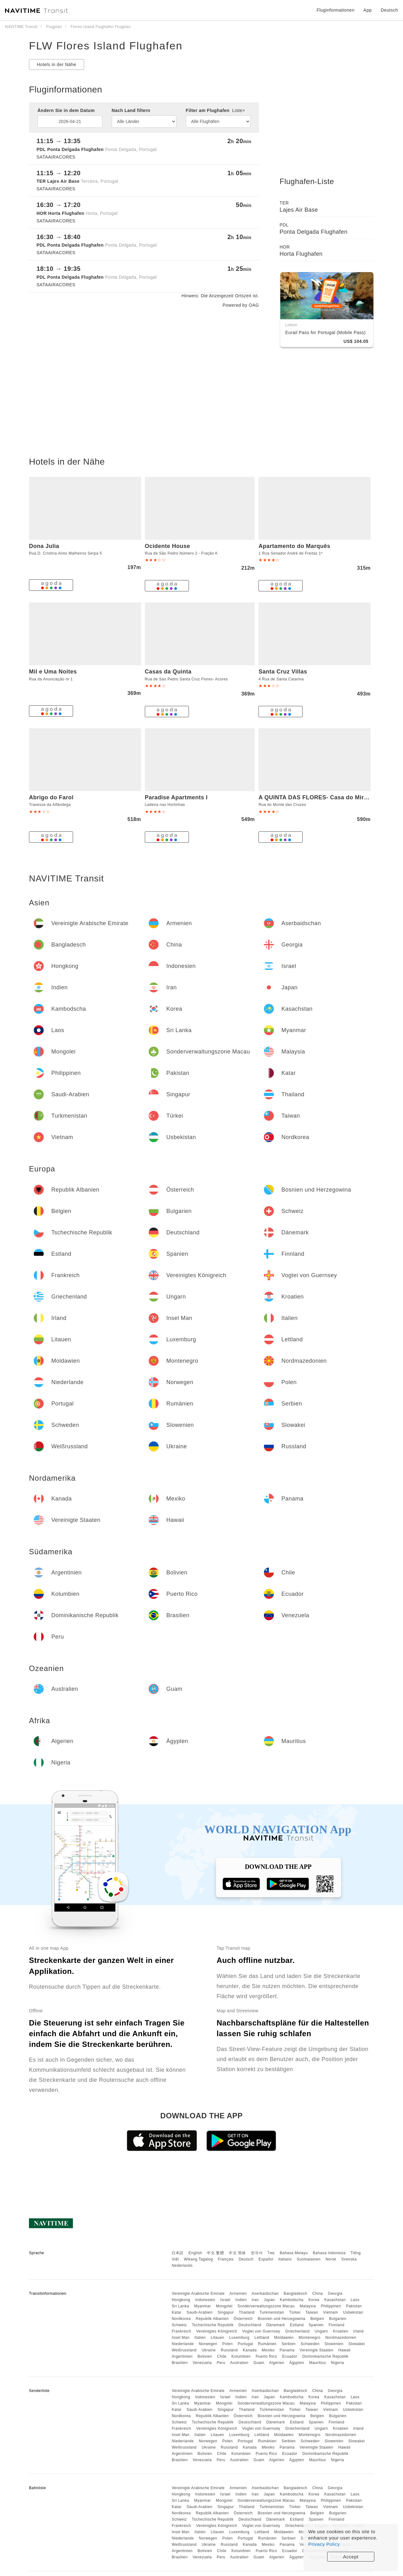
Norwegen (208, 2344)
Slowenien (334, 2344)
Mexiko (268, 2350)
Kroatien (340, 2331)
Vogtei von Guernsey (261, 2331)
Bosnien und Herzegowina (281, 2318)
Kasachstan (335, 2300)
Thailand (247, 2312)
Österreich (243, 2318)
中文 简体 (237, 2253)
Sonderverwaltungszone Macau (266, 2306)
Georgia (335, 2293)
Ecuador (289, 2356)
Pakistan (354, 2306)
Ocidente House (167, 546)
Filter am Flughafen (215, 110)
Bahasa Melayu (294, 2253)
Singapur (226, 2312)
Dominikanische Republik (325, 2356)
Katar (176, 2312)
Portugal (245, 2344)
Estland (297, 2325)
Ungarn (321, 2331)
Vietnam (330, 2312)
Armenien (238, 2293)
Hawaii (344, 2350)
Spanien (316, 2325)
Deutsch (246, 2259)
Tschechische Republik (213, 2325)
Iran (255, 2300)
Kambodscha (292, 2300)
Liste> (238, 110)
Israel (225, 2300)
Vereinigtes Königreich (216, 2331)
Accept (351, 2556)
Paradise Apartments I (176, 797)
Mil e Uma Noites (53, 671)
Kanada (250, 2350)
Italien (200, 2337)
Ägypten (296, 2363)
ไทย (271, 2253)
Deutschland (250, 2325)
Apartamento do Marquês (294, 546)
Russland (229, 2350)
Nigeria (337, 2363)
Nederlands (182, 2265)
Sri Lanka (180, 2306)
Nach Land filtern (131, 110)
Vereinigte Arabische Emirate (198, 2293)
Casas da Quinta (168, 671)
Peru (221, 2363)
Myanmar (202, 2306)
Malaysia (308, 2306)
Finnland (336, 2325)
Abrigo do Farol (51, 797)
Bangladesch (295, 2293)
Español (265, 2259)
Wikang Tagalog (198, 2259)
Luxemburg (239, 2337)
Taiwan (311, 2312)
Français (226, 2259)
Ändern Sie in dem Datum (66, 110)
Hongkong (181, 2300)
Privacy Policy (324, 2544)
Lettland (261, 2337)
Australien (239, 2363)
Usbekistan (353, 2312)
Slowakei (356, 2344)
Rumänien (267, 2344)
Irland (358, 2331)
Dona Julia (44, 546)
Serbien (288, 2344)
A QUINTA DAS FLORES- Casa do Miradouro (321, 797)
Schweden (310, 2344)
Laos (355, 2300)
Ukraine (209, 2350)
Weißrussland (184, 2350)
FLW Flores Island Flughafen (106, 46)
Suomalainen (309, 2259)
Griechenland (297, 2331)
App (367, 10)
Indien (241, 2300)
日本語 (178, 2253)
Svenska (349, 2259)
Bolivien (204, 2356)
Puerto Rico (266, 2356)
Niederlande (183, 2344)
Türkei (294, 2312)
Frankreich (181, 2331)
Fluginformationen (335, 10)
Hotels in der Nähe (56, 64)
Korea (314, 2300)
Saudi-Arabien (199, 2312)
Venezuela (202, 2363)
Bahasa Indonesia (329, 2253)
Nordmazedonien (340, 2337)
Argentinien (182, 2356)
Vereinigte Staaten (316, 2350)
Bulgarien (337, 2318)
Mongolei (224, 2306)
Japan (269, 2300)
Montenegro (310, 2337)
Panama (287, 2350)
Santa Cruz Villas (282, 671)
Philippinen (331, 2306)
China (317, 2293)
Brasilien (180, 2363)
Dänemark (275, 2325)
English (195, 2253)
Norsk (331, 2259)
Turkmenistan (271, 2312)
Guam (258, 2363)
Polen (227, 2344)
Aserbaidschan (265, 2293)
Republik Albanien (212, 2318)
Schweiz (179, 2325)
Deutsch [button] (389, 10)
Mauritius (317, 2363)
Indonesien (205, 2300)
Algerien (276, 2363)
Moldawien (284, 2337)
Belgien (317, 2318)
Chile (221, 2356)
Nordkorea (181, 2318)
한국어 (257, 2253)
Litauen (217, 2337)
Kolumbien (241, 2356)
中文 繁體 (215, 2253)
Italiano (285, 2259)
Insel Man (181, 2337)
